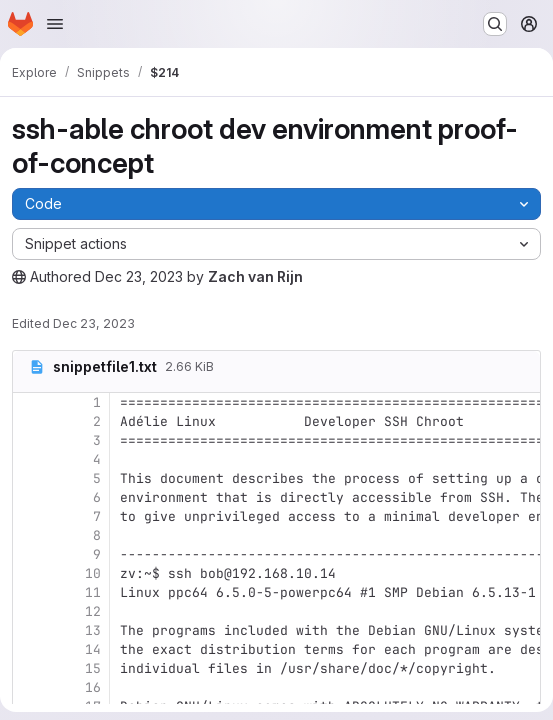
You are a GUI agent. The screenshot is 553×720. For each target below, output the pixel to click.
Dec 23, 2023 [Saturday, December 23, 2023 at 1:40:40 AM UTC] (94, 323)
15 (93, 668)
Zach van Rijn (255, 276)
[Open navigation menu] (55, 24)
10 (93, 573)
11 (93, 592)
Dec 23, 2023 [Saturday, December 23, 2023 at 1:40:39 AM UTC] (139, 276)
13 (93, 630)
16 (93, 687)
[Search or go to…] (495, 24)
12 (93, 611)
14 (93, 649)
